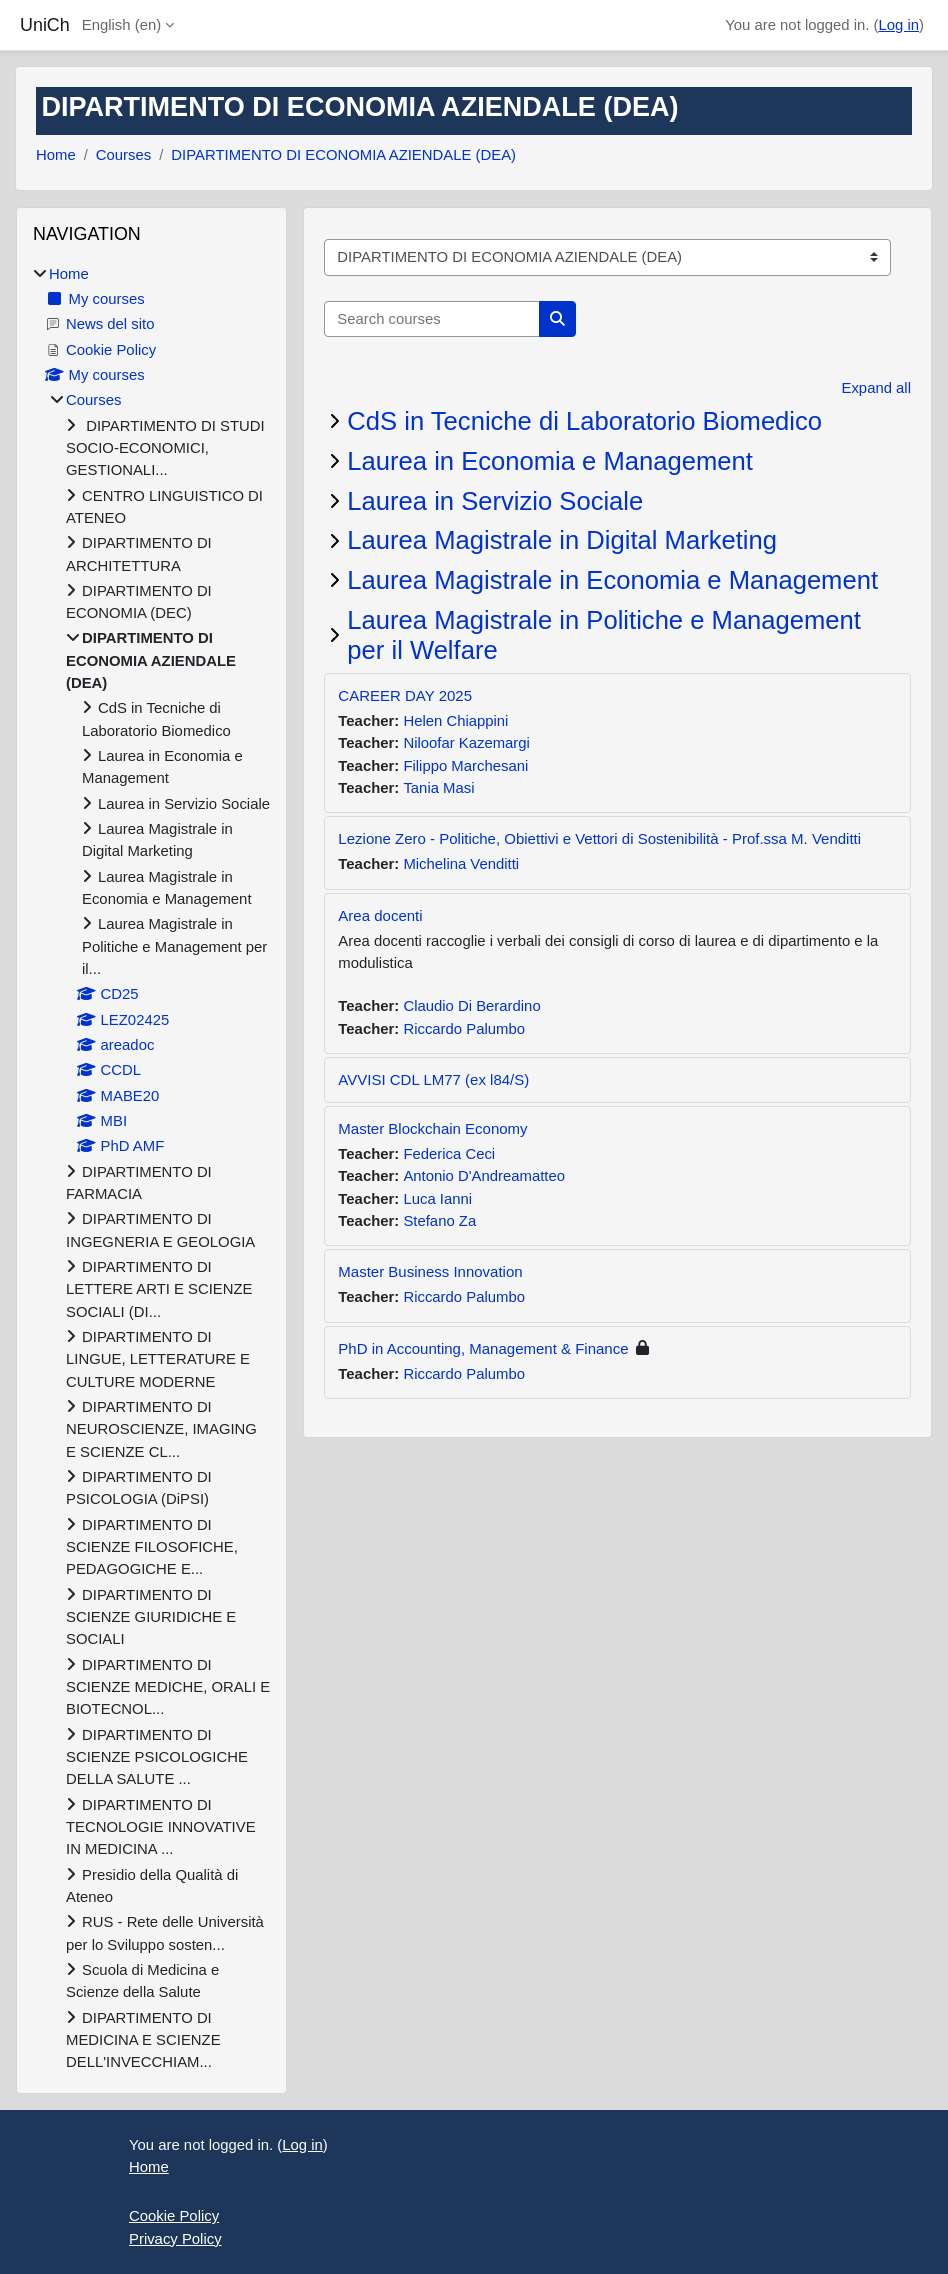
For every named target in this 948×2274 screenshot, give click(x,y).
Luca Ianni (437, 1199)
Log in (899, 25)
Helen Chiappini (455, 721)
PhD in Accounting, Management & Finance (483, 1348)
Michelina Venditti (461, 864)
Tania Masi (438, 788)
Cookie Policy (174, 2216)
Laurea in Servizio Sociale (495, 501)
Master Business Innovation (430, 1271)
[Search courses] (432, 319)
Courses (123, 155)
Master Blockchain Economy (432, 1128)
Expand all (876, 388)
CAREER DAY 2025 (405, 695)
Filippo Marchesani (465, 766)
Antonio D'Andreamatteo (484, 1176)
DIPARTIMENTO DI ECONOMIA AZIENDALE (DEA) (343, 155)
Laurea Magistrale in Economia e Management (612, 580)
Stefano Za (439, 1221)
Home (56, 155)
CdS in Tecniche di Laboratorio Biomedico (584, 421)
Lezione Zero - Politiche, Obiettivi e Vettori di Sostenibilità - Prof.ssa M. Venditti (599, 838)
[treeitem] (151, 1168)
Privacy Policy (175, 2239)
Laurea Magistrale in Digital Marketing (562, 540)
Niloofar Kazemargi (466, 743)
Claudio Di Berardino (471, 1006)
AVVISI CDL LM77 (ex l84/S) (433, 1079)
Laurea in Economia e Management (550, 461)
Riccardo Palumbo (464, 1029)
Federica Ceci (449, 1154)
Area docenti (380, 915)
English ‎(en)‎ (121, 25)
